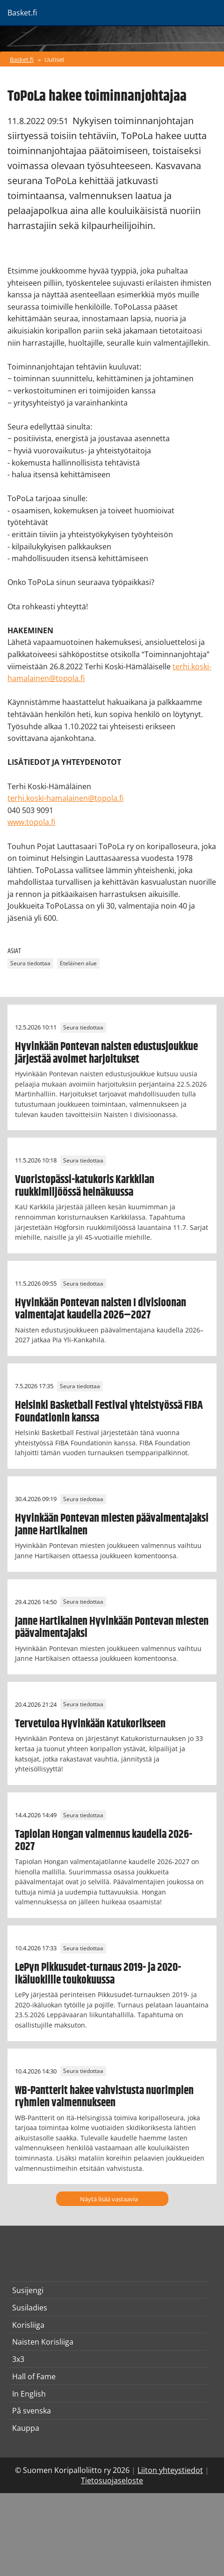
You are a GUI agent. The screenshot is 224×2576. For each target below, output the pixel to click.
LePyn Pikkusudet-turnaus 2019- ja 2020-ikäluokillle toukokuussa (98, 1973)
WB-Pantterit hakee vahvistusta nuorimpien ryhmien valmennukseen (104, 2096)
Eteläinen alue (78, 963)
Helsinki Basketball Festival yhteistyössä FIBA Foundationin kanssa (109, 1411)
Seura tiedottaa (30, 963)
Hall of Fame (34, 2376)
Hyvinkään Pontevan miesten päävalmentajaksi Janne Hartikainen (112, 1524)
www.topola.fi (31, 822)
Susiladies (29, 2307)
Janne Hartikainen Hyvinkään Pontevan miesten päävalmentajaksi (112, 1627)
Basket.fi (22, 59)
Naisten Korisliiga (42, 2342)
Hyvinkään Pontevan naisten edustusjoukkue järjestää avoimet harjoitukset (106, 1052)
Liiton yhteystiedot (170, 2470)
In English (29, 2394)
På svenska (31, 2411)
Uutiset (54, 59)
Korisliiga (28, 2325)
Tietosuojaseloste (112, 2480)
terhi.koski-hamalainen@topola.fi (65, 798)
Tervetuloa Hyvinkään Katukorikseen (90, 1724)
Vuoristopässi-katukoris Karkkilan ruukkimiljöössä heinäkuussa (84, 1185)
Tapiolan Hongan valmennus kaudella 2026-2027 (103, 1840)
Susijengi (27, 2290)
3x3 (18, 2359)
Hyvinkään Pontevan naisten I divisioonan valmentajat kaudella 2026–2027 (100, 1309)
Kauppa (25, 2428)
